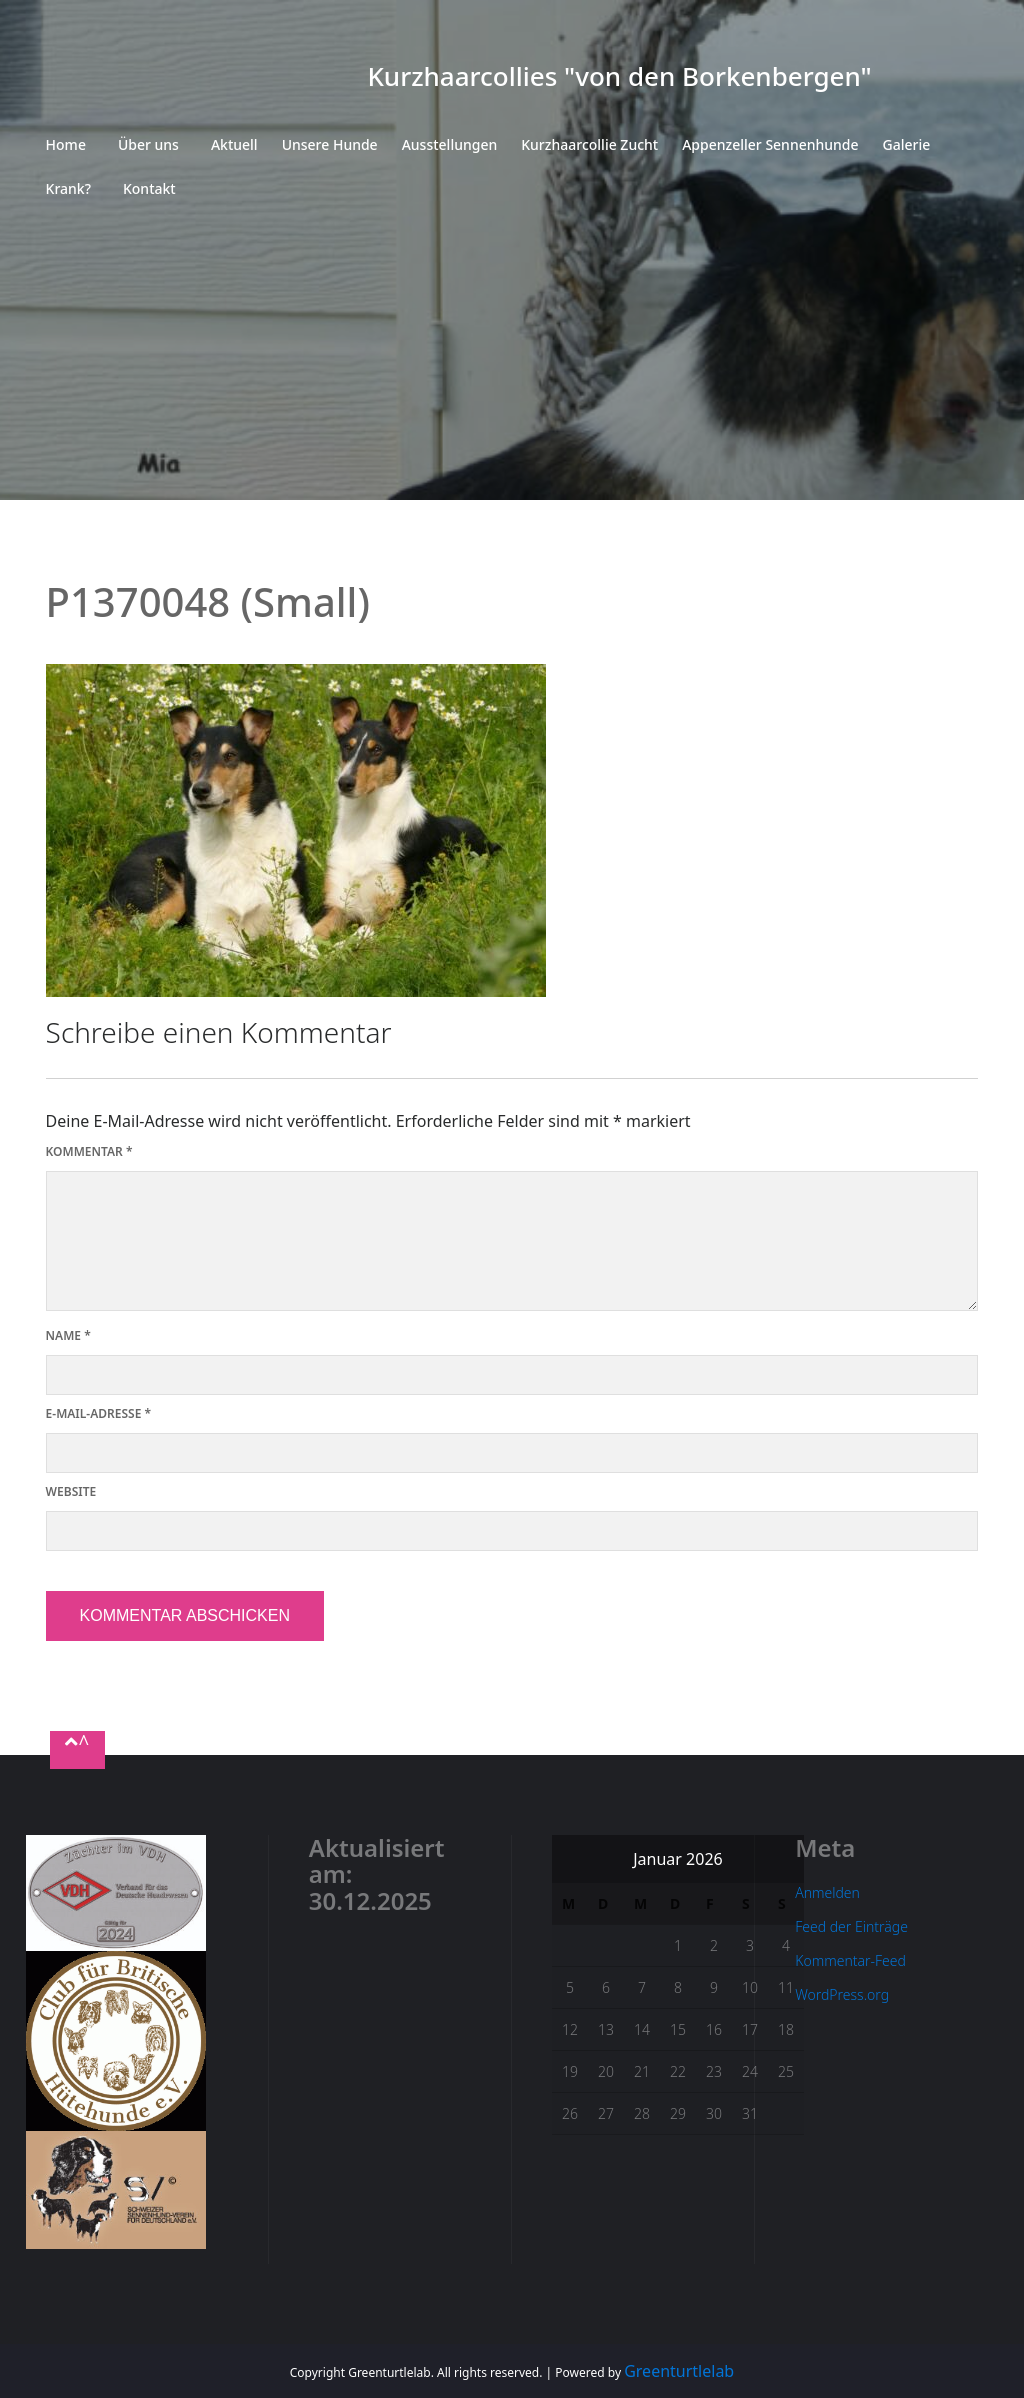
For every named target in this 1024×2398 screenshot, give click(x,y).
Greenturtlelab (679, 2371)
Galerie (907, 144)
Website (71, 1491)
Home (66, 144)
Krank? (68, 188)
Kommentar (89, 1151)
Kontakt (149, 188)
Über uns (148, 144)
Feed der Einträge (851, 1926)
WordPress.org (842, 1994)
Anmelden (827, 1892)
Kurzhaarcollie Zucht (589, 144)
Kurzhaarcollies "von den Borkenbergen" (619, 76)
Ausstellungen (450, 144)
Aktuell (234, 144)
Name (68, 1335)
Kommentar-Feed (850, 1960)
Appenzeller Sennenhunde (770, 144)
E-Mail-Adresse (98, 1413)
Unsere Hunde (330, 144)
